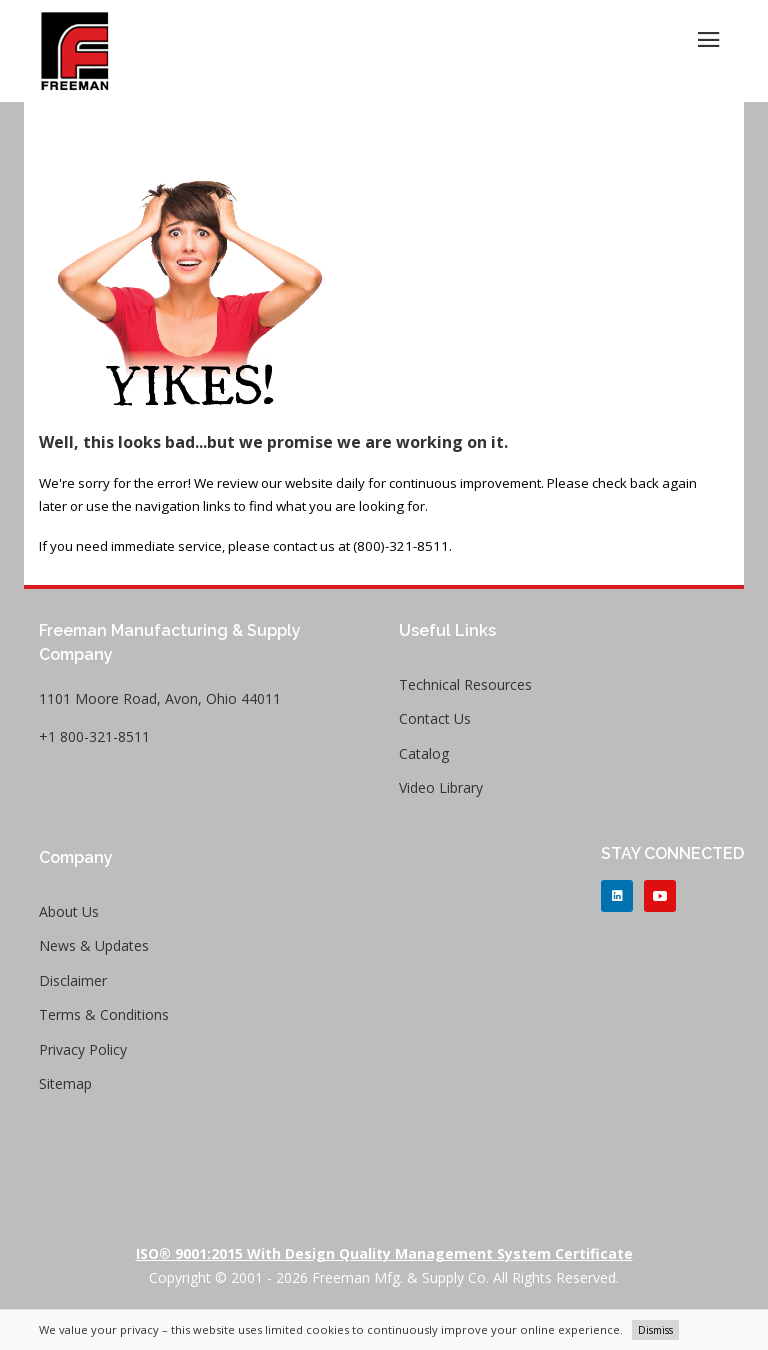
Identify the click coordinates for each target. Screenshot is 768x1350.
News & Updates (94, 945)
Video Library (441, 787)
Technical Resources (465, 684)
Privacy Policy (83, 1049)
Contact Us (435, 718)
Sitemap (65, 1083)
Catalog (424, 753)
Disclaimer (73, 980)
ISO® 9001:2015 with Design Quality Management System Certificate (384, 1253)
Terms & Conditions (104, 1014)
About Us (69, 911)
